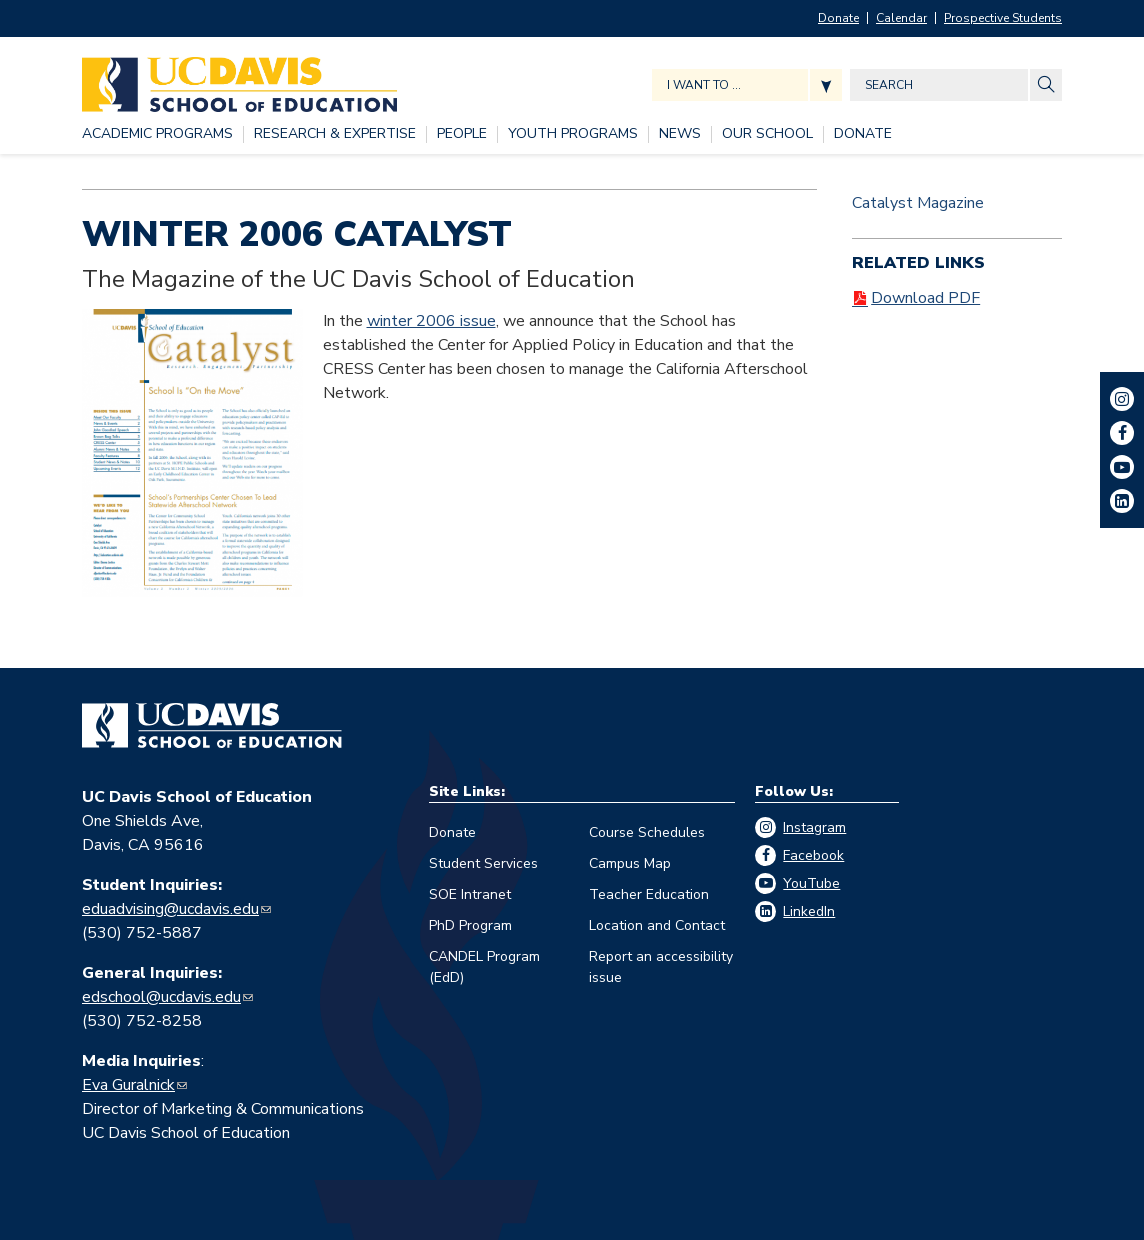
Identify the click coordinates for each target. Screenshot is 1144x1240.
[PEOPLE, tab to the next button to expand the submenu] (462, 134)
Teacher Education (649, 894)
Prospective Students (1003, 18)
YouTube (811, 883)
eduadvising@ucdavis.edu (170, 909)
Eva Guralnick (128, 1085)
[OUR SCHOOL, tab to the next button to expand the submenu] (767, 134)
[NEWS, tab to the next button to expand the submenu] (680, 134)
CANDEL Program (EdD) (484, 967)
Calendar (901, 18)
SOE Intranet (470, 894)
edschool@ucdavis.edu (161, 997)
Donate (838, 18)
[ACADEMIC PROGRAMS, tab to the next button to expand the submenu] (157, 134)
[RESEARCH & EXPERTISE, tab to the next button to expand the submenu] (335, 134)
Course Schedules (647, 832)
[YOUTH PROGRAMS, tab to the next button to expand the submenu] (573, 134)
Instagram (814, 827)
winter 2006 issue (431, 321)
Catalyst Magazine (918, 203)
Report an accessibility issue (661, 967)
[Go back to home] (212, 726)
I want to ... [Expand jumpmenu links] (704, 85)
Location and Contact (657, 925)
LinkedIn (809, 911)
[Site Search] (1046, 85)
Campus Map (630, 863)
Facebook (813, 855)
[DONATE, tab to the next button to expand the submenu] (863, 134)
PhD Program (470, 925)
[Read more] (192, 452)
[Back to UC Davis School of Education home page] (239, 79)
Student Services (483, 863)
